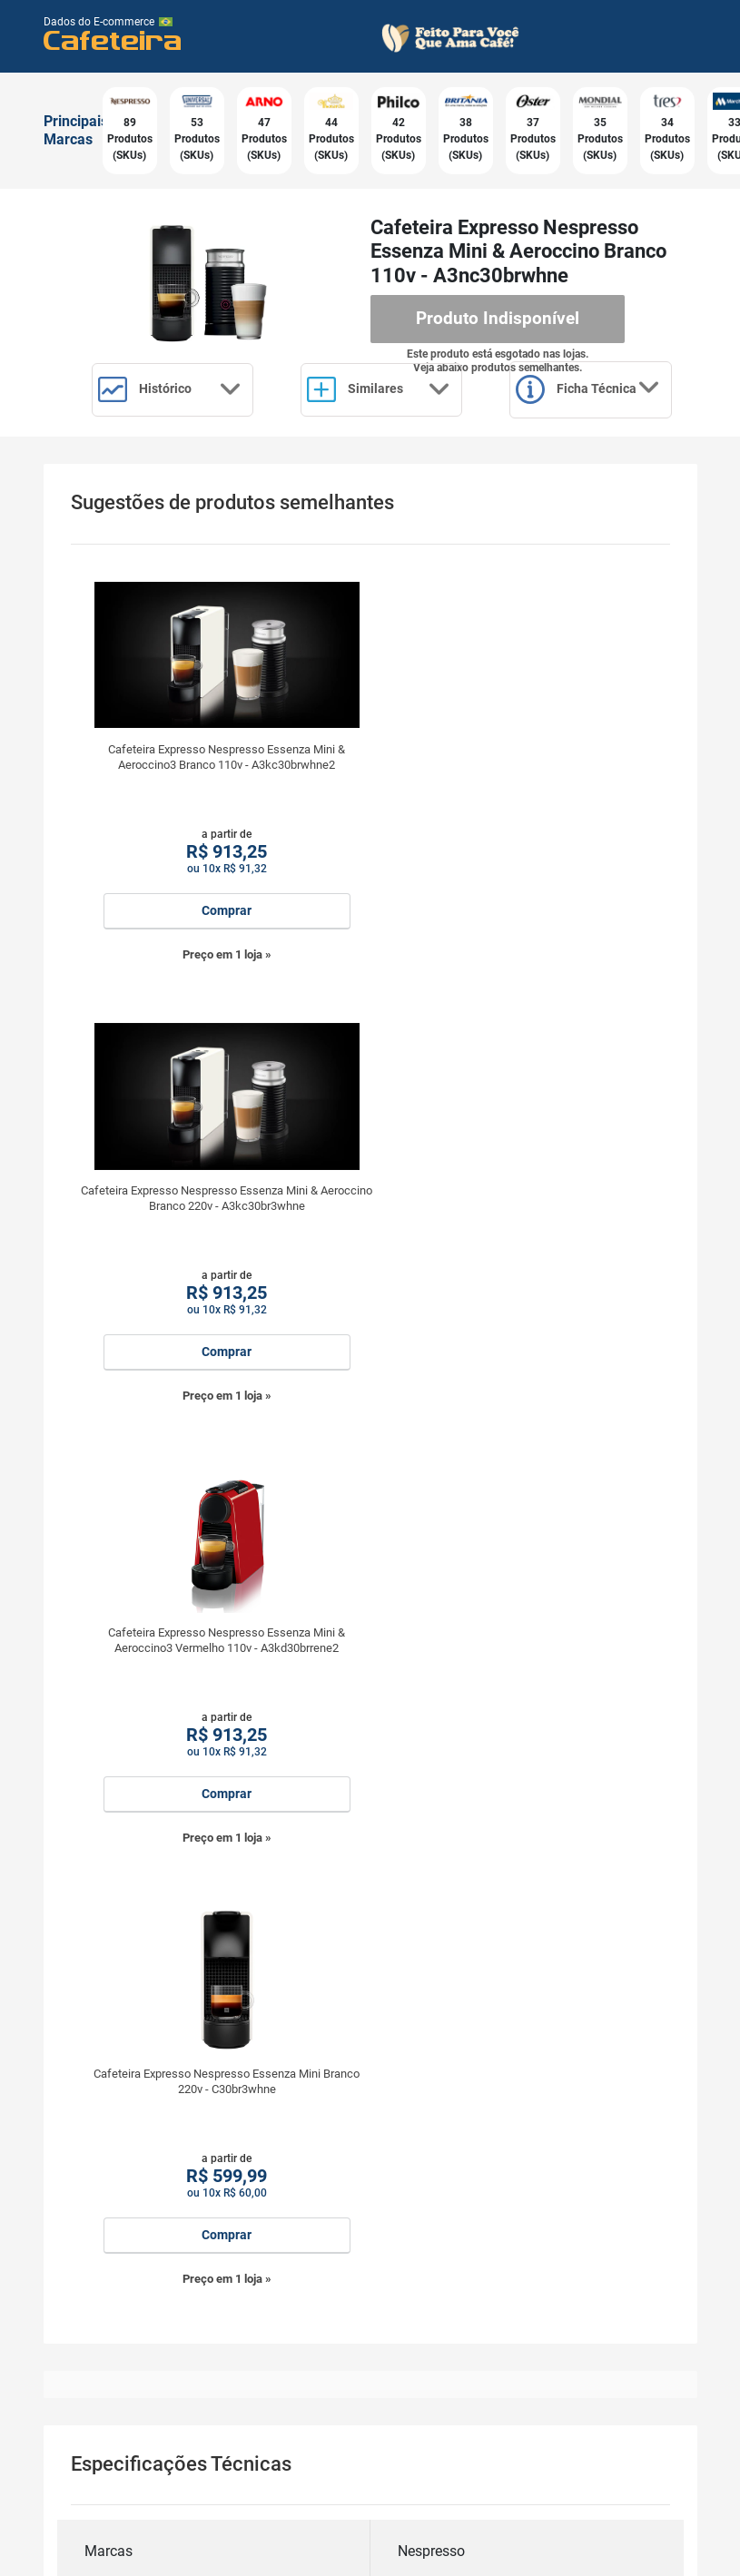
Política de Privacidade (270, 2556)
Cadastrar (370, 2441)
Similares (385, 388)
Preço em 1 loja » (220, 1027)
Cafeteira (113, 39)
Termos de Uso (153, 2556)
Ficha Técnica (172, 462)
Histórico (172, 388)
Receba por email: (369, 2269)
